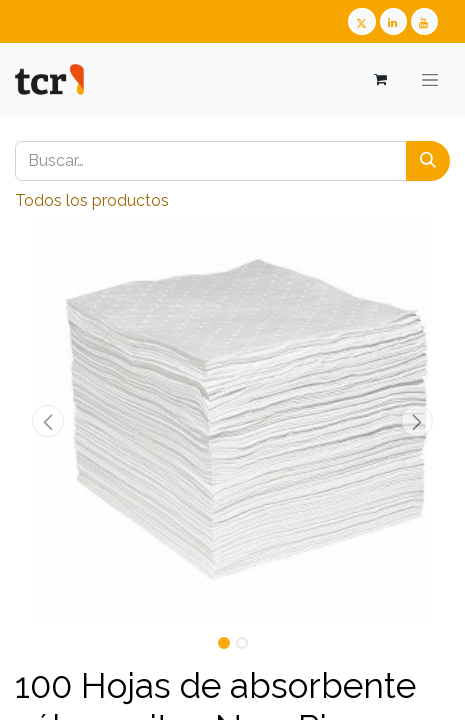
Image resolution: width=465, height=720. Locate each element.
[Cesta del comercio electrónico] (379, 79)
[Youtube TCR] (424, 21)
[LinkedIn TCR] (393, 21)
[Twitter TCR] (361, 21)
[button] (47, 421)
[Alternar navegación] (430, 80)
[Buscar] (428, 161)
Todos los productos (92, 200)
